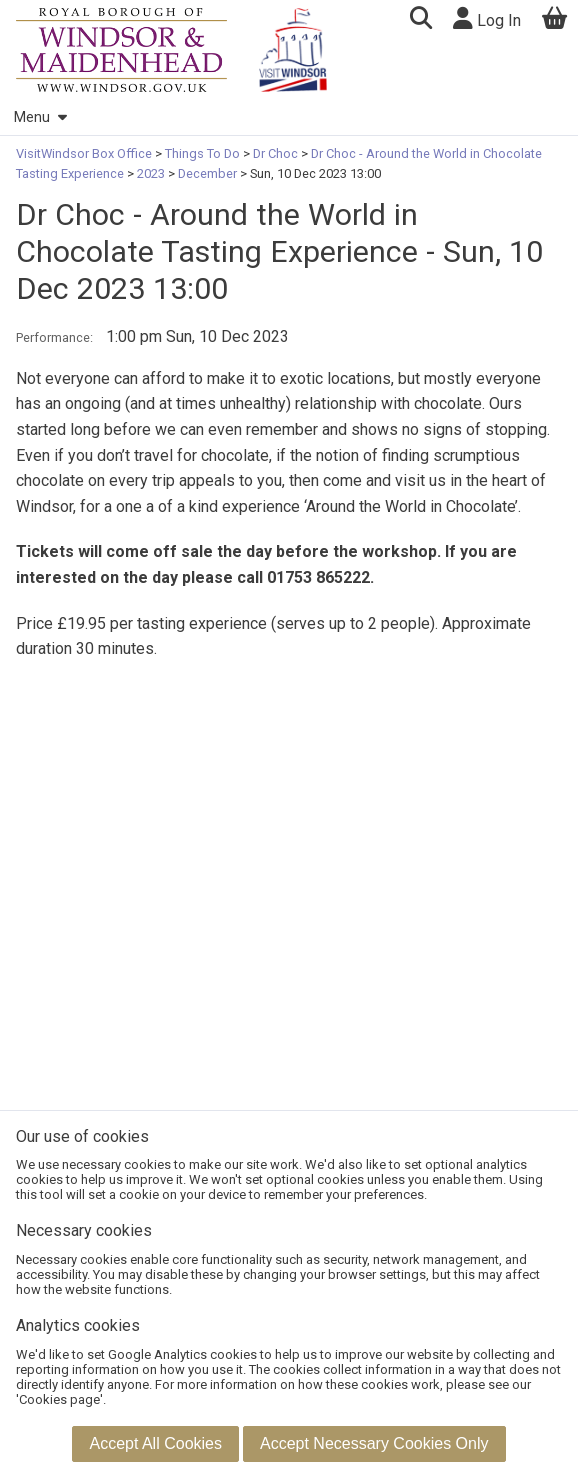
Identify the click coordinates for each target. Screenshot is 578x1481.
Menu (40, 117)
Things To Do (202, 153)
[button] (420, 20)
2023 (151, 173)
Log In (487, 18)
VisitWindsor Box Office (85, 153)
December (207, 173)
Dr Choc (275, 153)
